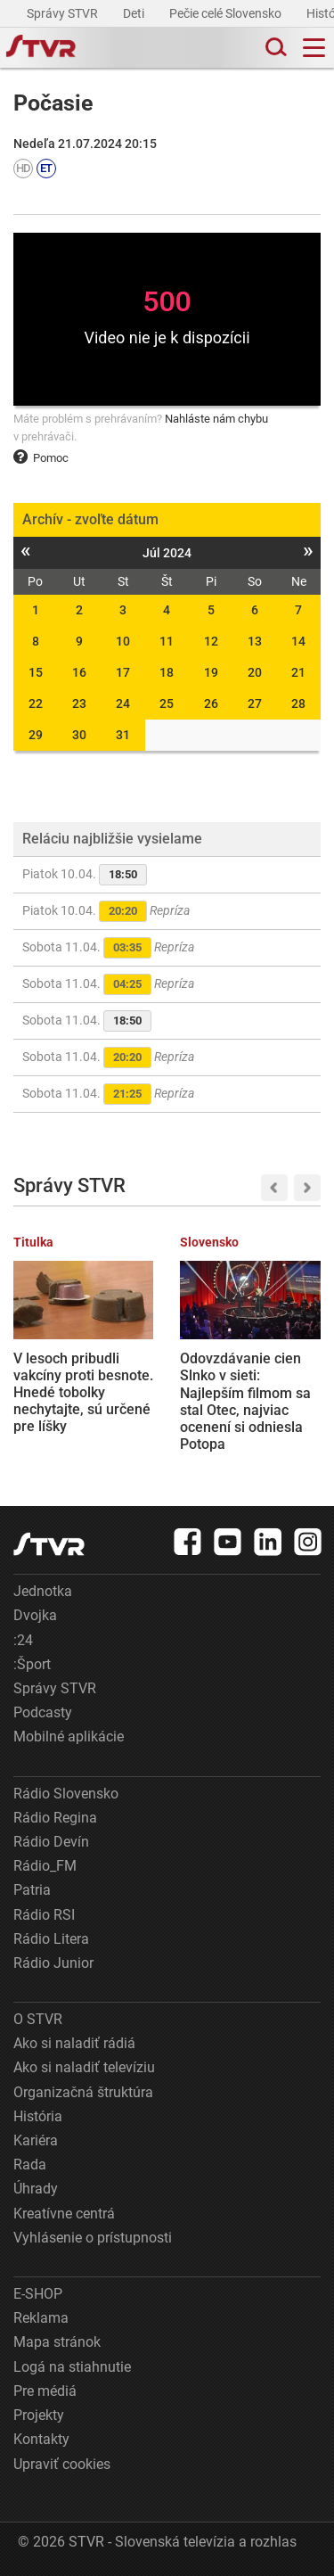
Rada (29, 2164)
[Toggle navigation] (314, 48)
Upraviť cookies (61, 2464)
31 (123, 735)
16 (79, 672)
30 (79, 735)
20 (255, 672)
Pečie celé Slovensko (226, 13)
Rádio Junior (53, 1963)
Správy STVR (64, 13)
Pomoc (41, 458)
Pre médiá (45, 2391)
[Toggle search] (274, 48)
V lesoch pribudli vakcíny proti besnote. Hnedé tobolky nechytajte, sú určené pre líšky (83, 1393)
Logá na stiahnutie (72, 2366)
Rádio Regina (55, 1817)
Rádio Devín (51, 1841)
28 (298, 703)
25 (166, 703)
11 (166, 641)
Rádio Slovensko (65, 1793)
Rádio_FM (45, 1865)
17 (123, 672)
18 (166, 672)
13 (255, 641)
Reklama (41, 2317)
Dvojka (35, 1615)
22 (36, 703)
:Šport (32, 1664)
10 (123, 641)
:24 (23, 1640)
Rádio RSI (44, 1914)
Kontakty (41, 2439)
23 (79, 703)
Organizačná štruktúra (83, 2092)
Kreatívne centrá (64, 2213)
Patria (32, 1889)
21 (298, 672)
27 (255, 703)
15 (36, 672)
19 (211, 672)
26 (211, 703)
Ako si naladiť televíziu (84, 2067)
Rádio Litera (51, 1938)
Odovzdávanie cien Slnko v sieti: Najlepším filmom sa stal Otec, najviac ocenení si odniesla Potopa (245, 1401)
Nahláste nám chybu (216, 418)
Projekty (38, 2415)
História (37, 2116)
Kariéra (35, 2140)
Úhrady (35, 2188)
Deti (135, 13)
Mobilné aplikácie (68, 1736)
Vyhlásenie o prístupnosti (92, 2237)
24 (123, 703)
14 (298, 641)
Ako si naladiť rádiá (74, 2043)
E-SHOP (37, 2293)
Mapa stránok (57, 2341)
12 (211, 641)
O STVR (37, 2019)
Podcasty (42, 1712)
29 (36, 735)
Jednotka (42, 1591)
